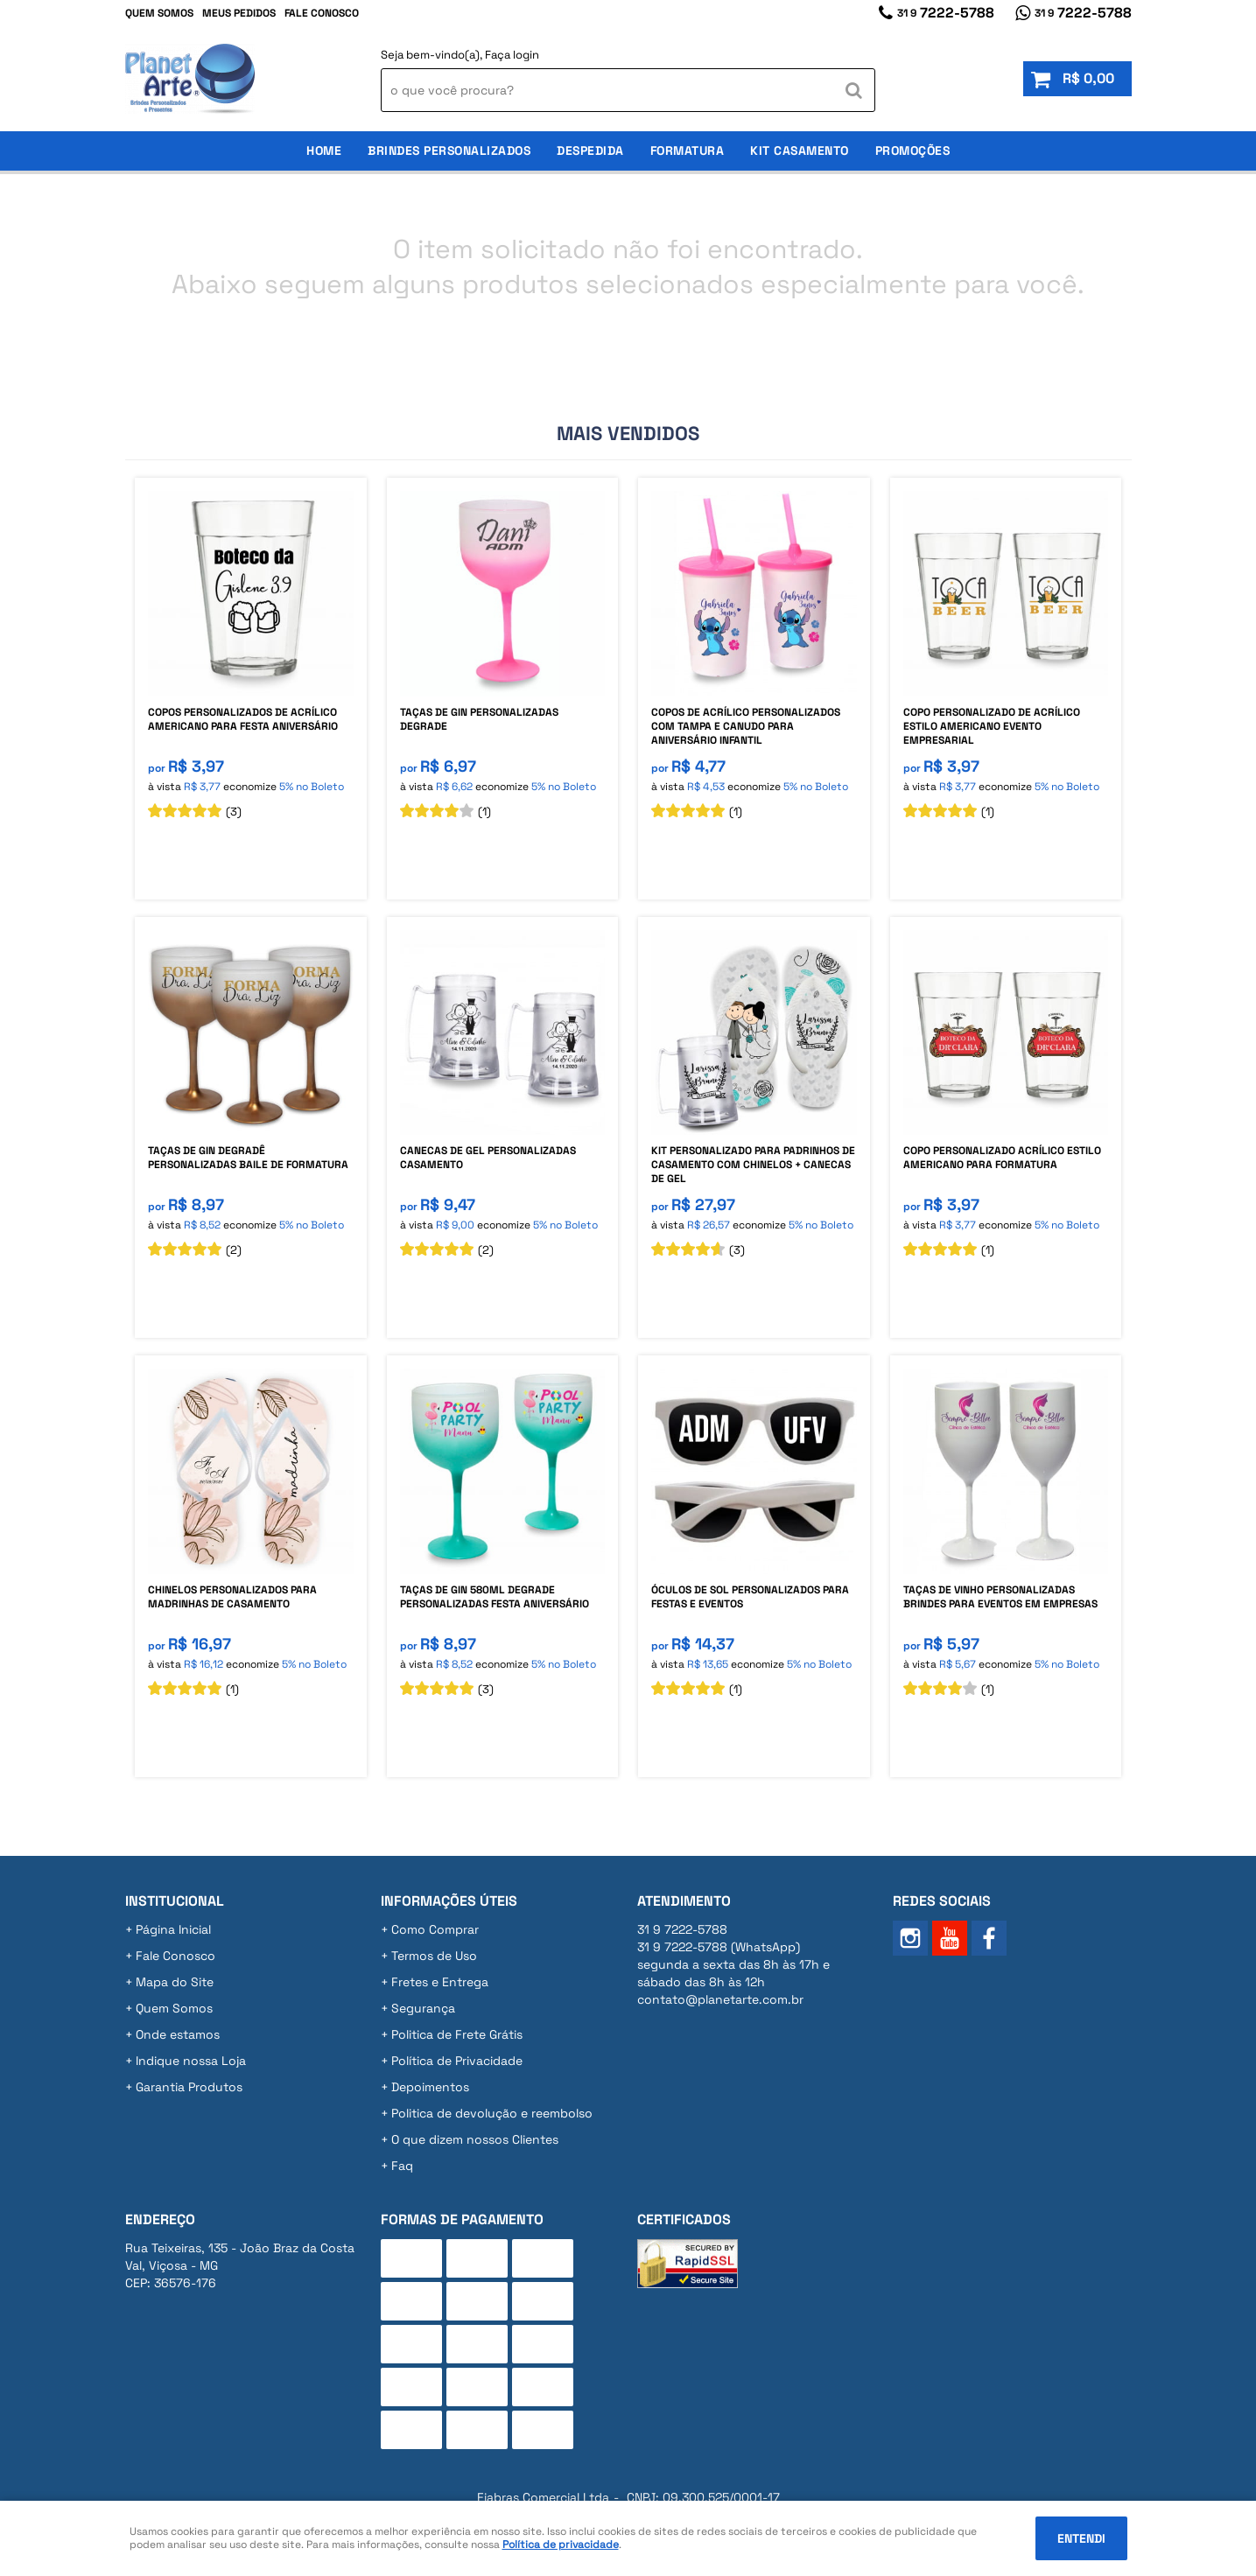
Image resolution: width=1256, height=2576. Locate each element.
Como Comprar (435, 1929)
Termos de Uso (434, 1956)
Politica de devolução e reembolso (492, 2113)
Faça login (512, 54)
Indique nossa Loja (191, 2060)
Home (323, 150)
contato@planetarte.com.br (720, 1999)
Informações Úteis (449, 1901)
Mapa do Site (175, 1982)
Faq (402, 2166)
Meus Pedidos (239, 13)
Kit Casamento (799, 150)
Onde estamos (178, 2034)
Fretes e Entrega (439, 1982)
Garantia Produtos (189, 2087)
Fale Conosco (321, 13)
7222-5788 (945, 13)
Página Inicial (173, 1929)
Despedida (590, 150)
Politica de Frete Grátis (457, 2034)
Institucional (174, 1901)
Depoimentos (430, 2087)
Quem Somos (159, 13)
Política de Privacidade (457, 2060)
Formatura (687, 150)
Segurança (423, 2008)
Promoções (913, 150)
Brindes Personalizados (449, 150)
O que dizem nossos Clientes (474, 2139)
